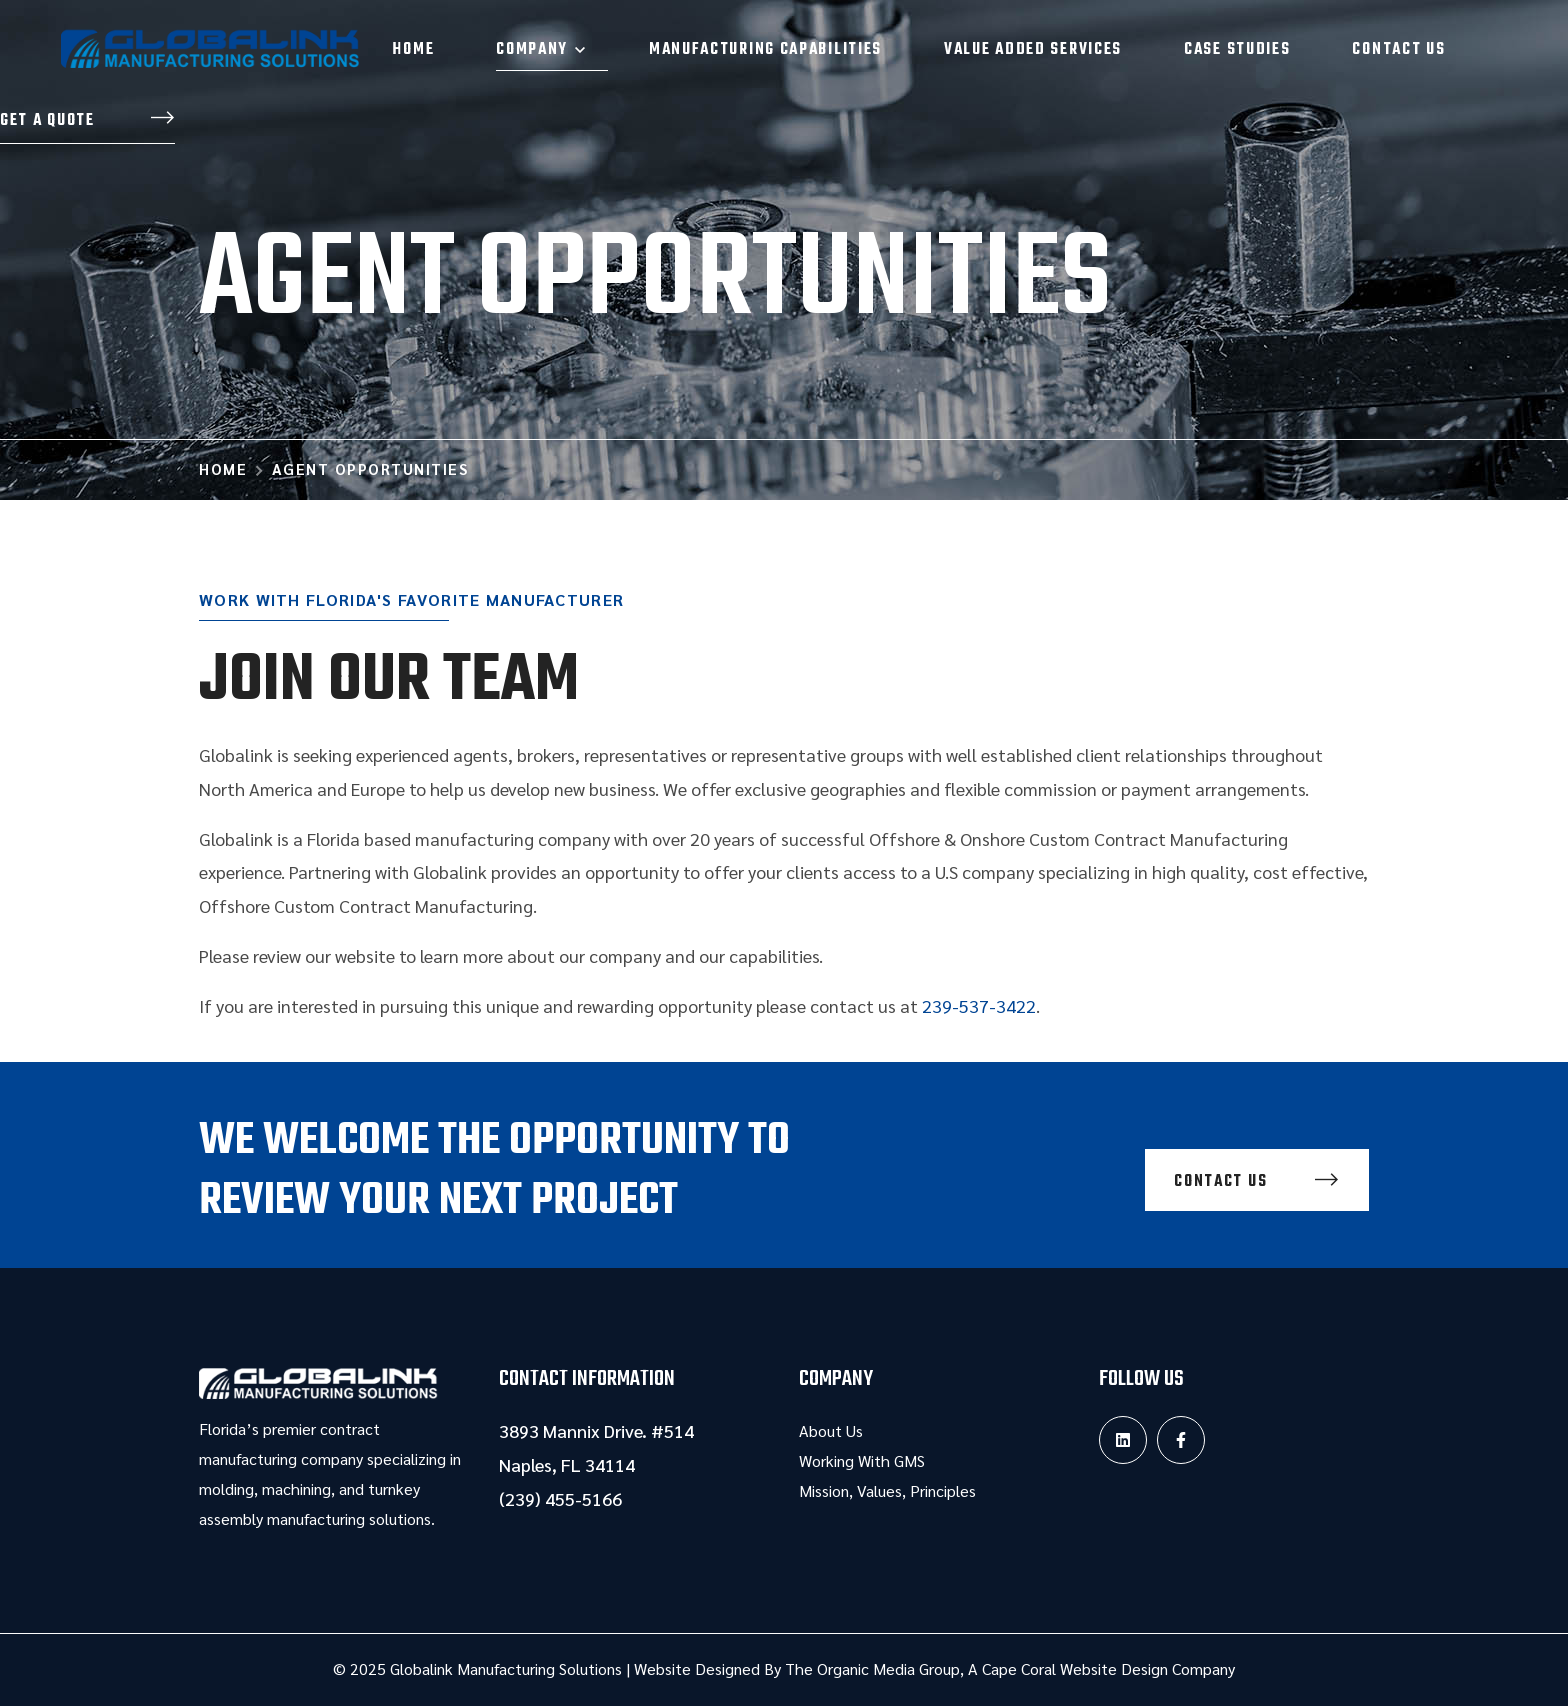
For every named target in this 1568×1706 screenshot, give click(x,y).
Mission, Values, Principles (887, 1490)
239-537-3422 (979, 1005)
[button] (87, 122)
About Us (831, 1430)
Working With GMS (862, 1460)
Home (223, 468)
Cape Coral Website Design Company (1108, 1668)
